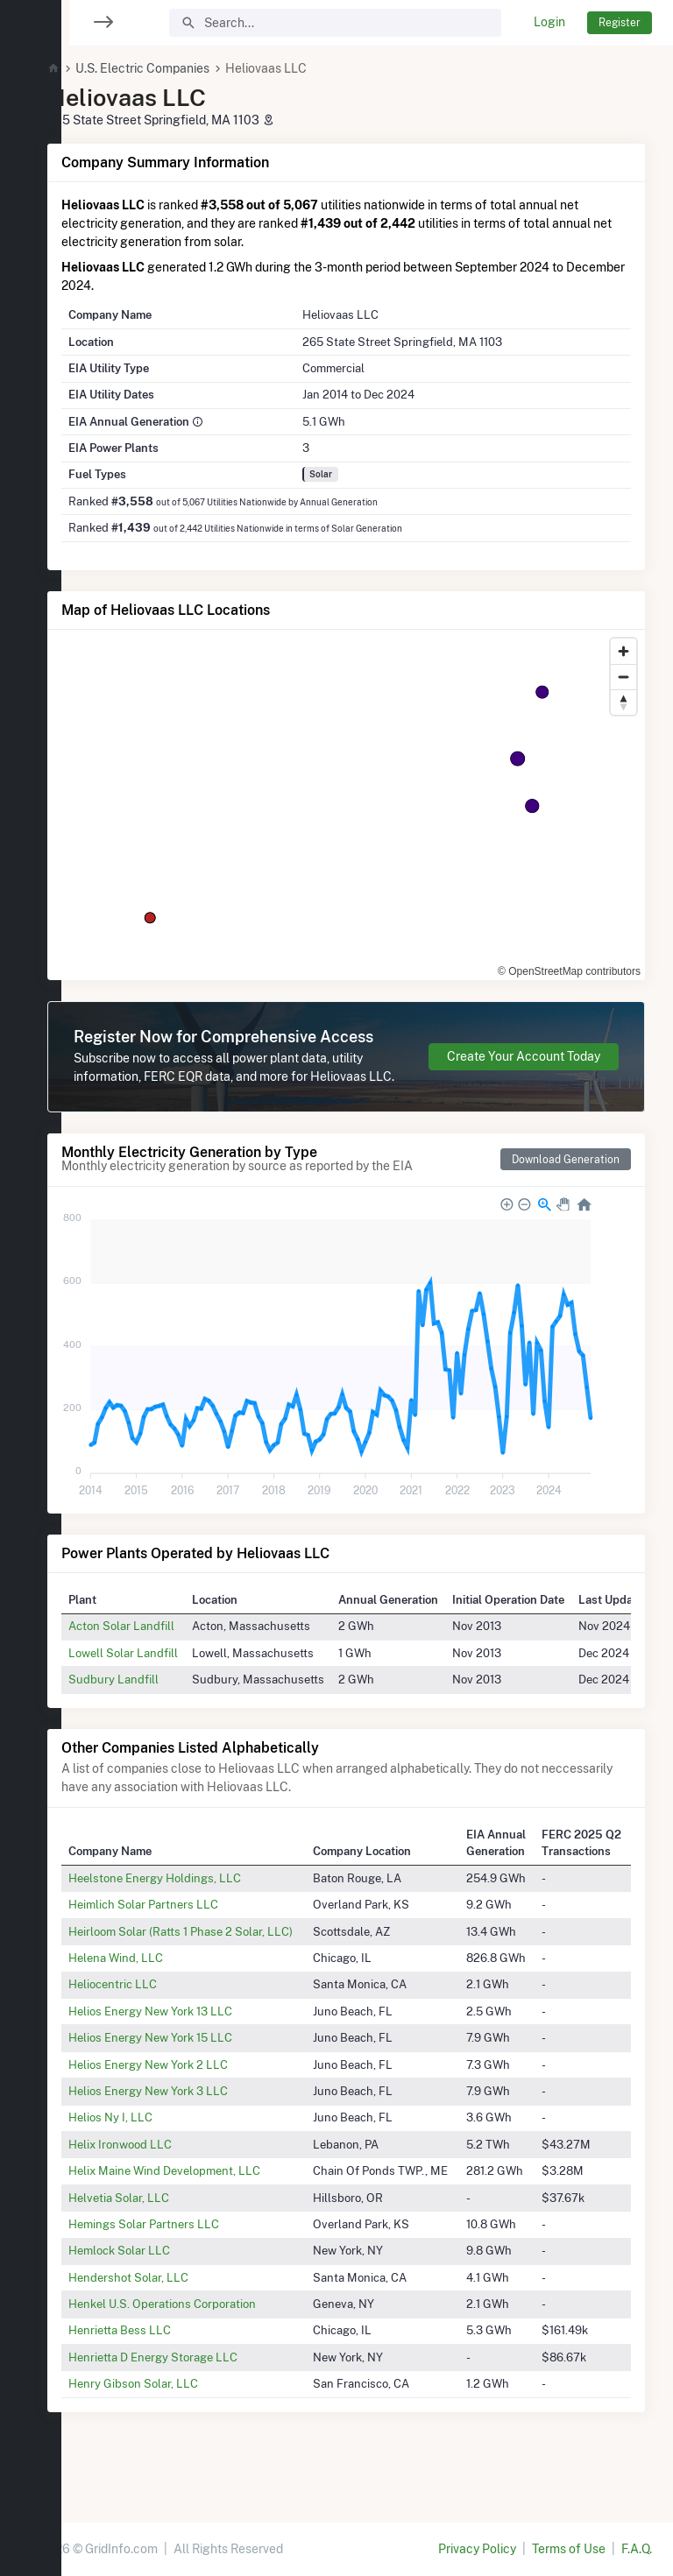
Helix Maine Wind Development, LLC (206, 2207)
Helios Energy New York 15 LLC (192, 2074)
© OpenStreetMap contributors (540, 961)
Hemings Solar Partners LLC (185, 2261)
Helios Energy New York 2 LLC (190, 2101)
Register (620, 22)
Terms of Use (569, 2549)
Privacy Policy (477, 2549)
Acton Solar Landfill (163, 1662)
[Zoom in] (623, 651)
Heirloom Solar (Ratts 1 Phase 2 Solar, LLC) (222, 1968)
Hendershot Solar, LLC (170, 2314)
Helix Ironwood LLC (162, 2181)
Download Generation (566, 1196)
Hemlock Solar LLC (161, 2287)
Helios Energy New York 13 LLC (192, 2048)
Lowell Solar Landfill (165, 1690)
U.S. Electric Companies (184, 68)
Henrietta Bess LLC (161, 2368)
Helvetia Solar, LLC (160, 2234)
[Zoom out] (623, 676)
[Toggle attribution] (625, 960)
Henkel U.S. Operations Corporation (204, 2340)
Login (549, 22)
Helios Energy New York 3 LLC (190, 2128)
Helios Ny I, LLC (152, 2154)
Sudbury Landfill (155, 1716)
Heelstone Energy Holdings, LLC (196, 1915)
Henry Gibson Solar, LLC (175, 2420)
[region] (30, 1277)
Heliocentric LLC (154, 2022)
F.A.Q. (636, 2549)
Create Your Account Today (523, 1075)
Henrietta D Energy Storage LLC (195, 2394)
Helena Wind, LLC (157, 1994)
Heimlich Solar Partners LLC (185, 1941)
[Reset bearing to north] (623, 702)
